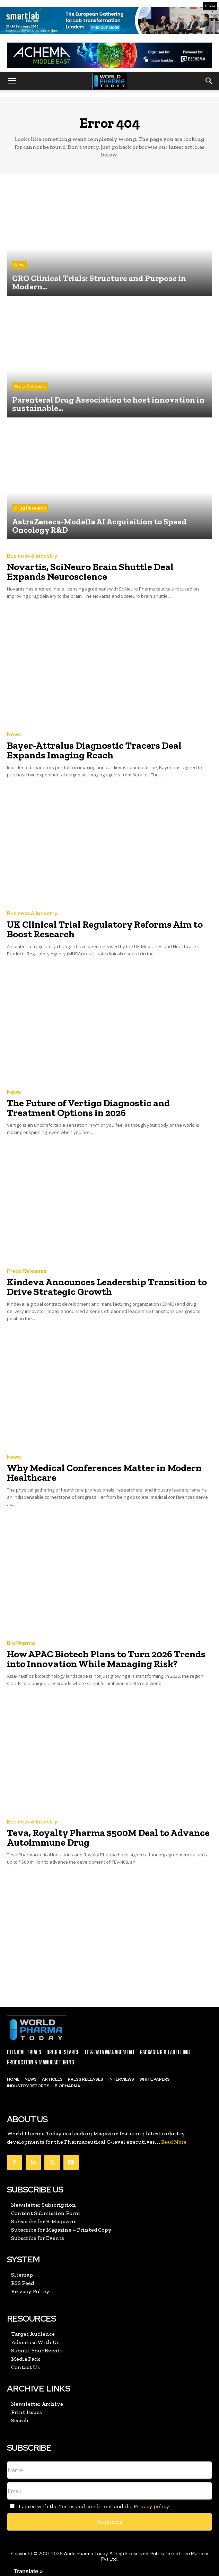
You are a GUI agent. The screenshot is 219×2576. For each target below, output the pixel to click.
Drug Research (30, 508)
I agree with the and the (88, 2506)
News (19, 265)
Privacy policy (151, 2506)
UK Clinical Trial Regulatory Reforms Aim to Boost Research (105, 929)
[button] (12, 81)
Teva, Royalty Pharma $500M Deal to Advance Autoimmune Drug (108, 1837)
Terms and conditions (86, 2506)
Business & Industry (32, 556)
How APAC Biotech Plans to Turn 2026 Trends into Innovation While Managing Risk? (106, 1658)
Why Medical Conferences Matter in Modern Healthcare (104, 1472)
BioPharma (21, 1643)
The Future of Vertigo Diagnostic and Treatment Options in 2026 (88, 1107)
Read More (173, 2142)
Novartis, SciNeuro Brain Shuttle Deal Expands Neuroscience (90, 571)
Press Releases (30, 386)
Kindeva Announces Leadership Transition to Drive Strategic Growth (107, 1286)
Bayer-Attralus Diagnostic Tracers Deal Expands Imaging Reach (94, 750)
